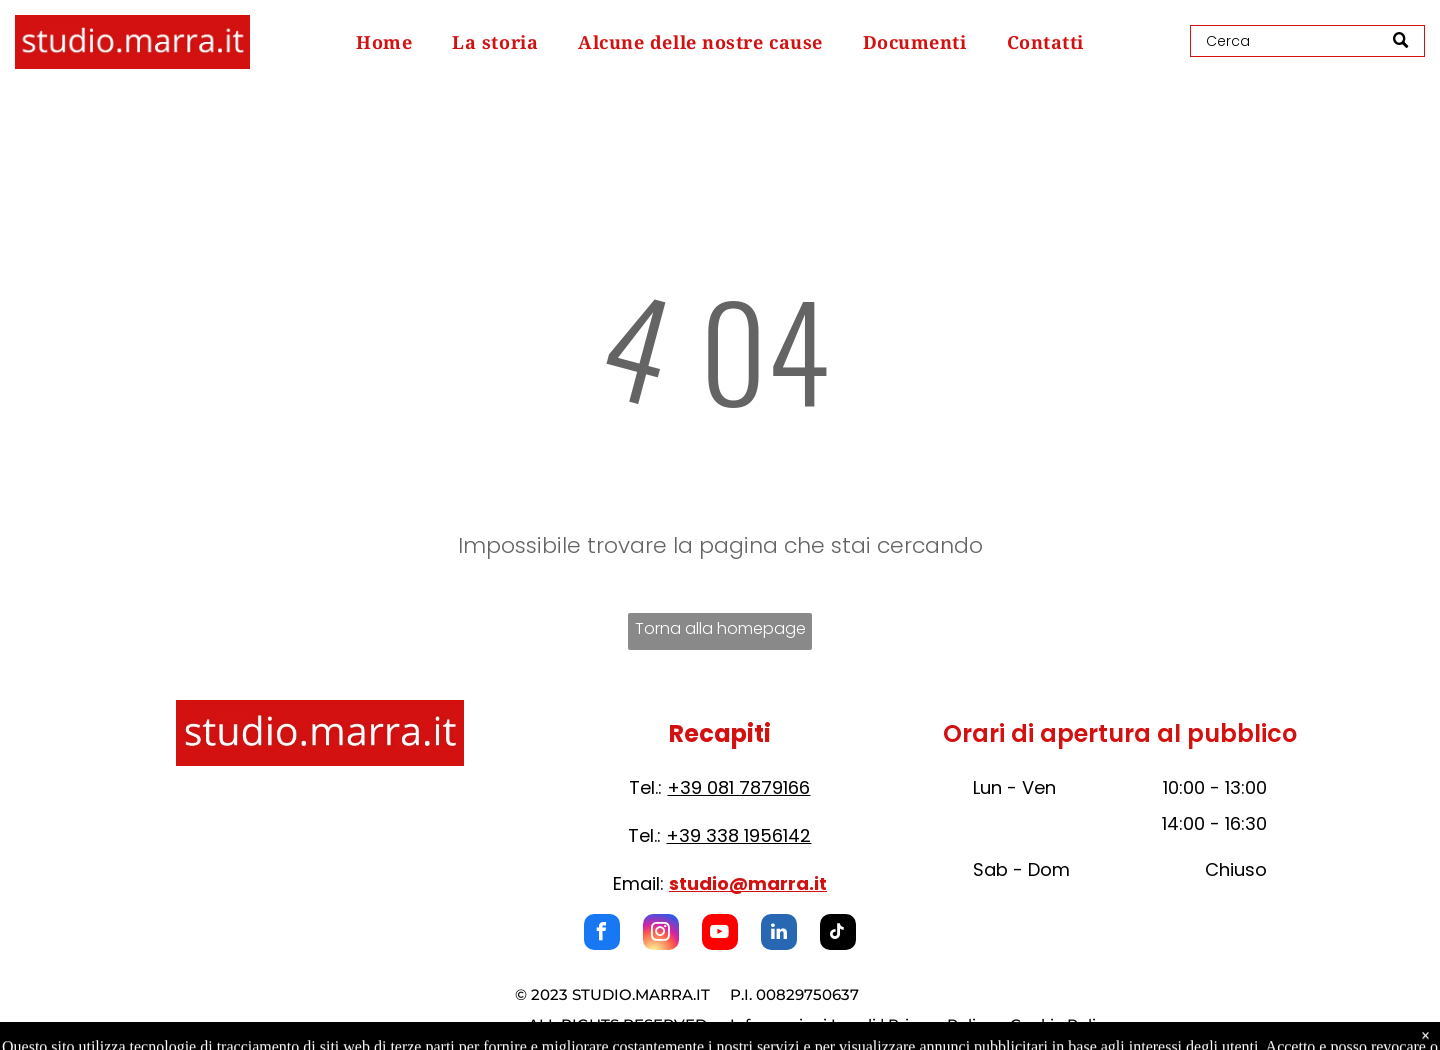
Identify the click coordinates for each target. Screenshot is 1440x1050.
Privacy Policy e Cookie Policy (1000, 1024)
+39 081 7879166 (738, 787)
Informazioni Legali (803, 1024)
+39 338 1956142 (738, 835)
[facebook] (602, 934)
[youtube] (720, 934)
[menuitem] (384, 42)
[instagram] (661, 934)
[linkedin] (779, 934)
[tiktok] (838, 934)
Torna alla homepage (720, 628)
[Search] (1307, 41)
